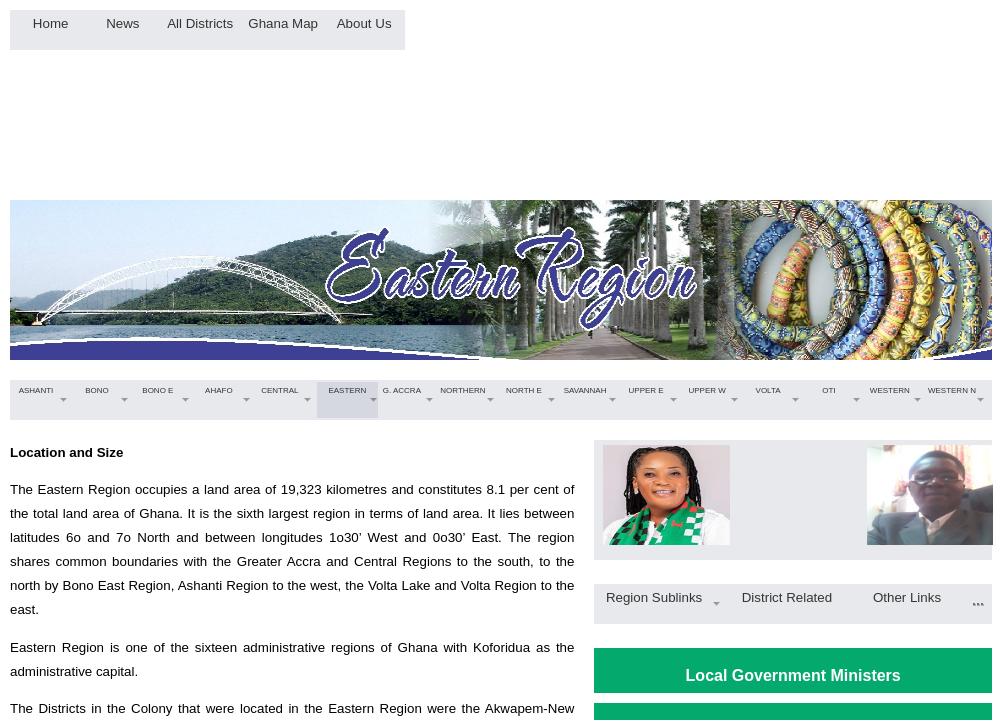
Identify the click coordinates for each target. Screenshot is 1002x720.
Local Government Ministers (793, 675)
